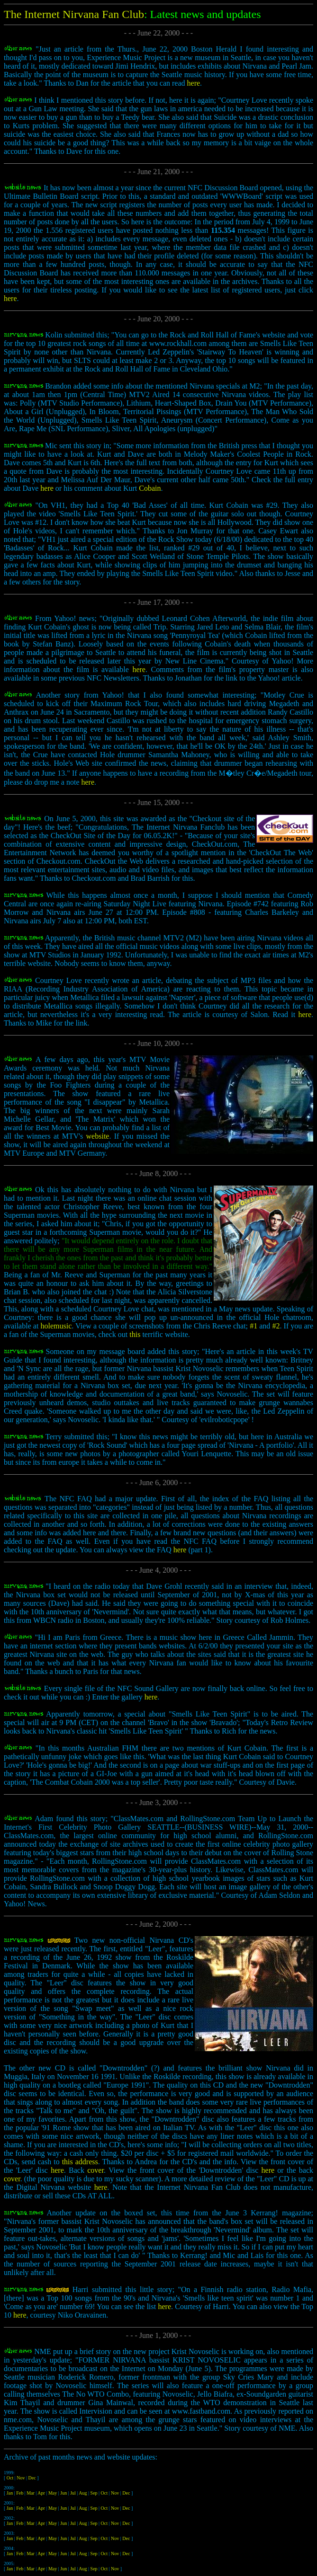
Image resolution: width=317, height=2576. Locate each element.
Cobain (150, 488)
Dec (32, 2477)
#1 (254, 1326)
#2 (276, 1326)
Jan (10, 2493)
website (97, 1136)
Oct (10, 2477)
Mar (31, 2493)
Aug (83, 2493)
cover (95, 2170)
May (52, 2493)
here (193, 83)
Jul (73, 2493)
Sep (94, 2493)
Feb (19, 2493)
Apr (41, 2493)
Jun (63, 2493)
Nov (21, 2477)
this (134, 1334)
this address (80, 2162)
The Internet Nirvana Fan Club (74, 14)
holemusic (56, 1326)
